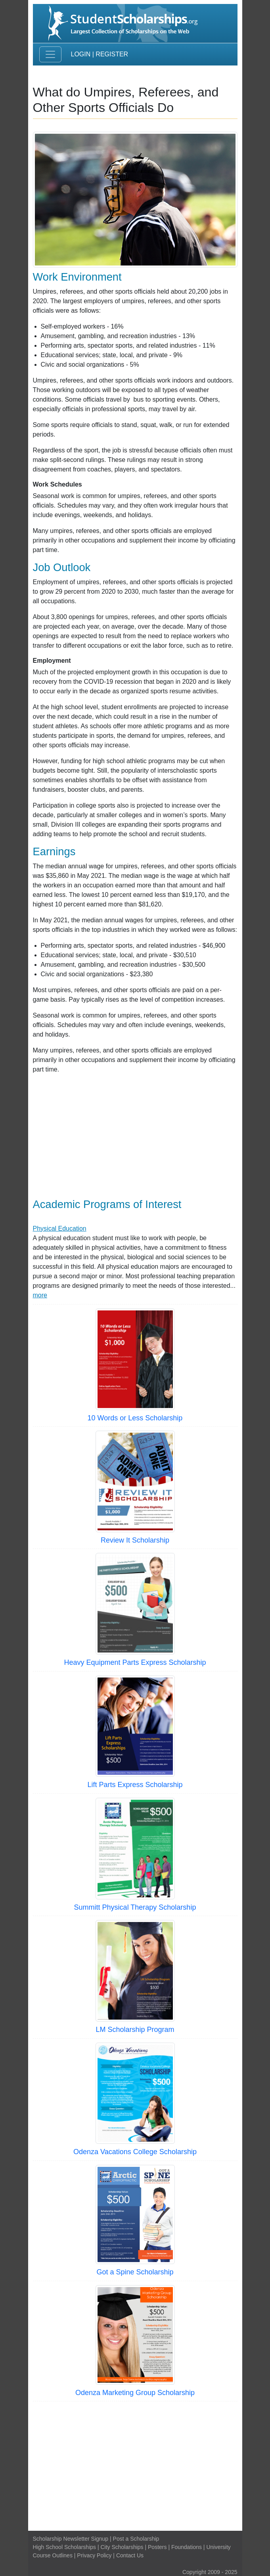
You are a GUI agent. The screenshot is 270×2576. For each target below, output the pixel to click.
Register (112, 54)
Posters (157, 2547)
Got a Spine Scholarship (134, 2272)
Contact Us (130, 2555)
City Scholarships (121, 2547)
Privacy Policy (94, 2555)
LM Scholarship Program (135, 2029)
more (40, 1295)
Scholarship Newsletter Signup (71, 2539)
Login (81, 54)
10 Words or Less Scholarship (135, 1418)
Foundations (186, 2547)
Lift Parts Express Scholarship (134, 1785)
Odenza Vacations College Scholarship (135, 2152)
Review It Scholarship (135, 1540)
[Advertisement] (135, 1136)
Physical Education (59, 1228)
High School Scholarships (64, 2547)
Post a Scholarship (136, 2539)
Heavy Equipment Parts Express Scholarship (135, 1662)
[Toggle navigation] (50, 54)
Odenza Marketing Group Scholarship (135, 2393)
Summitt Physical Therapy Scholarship (135, 1907)
